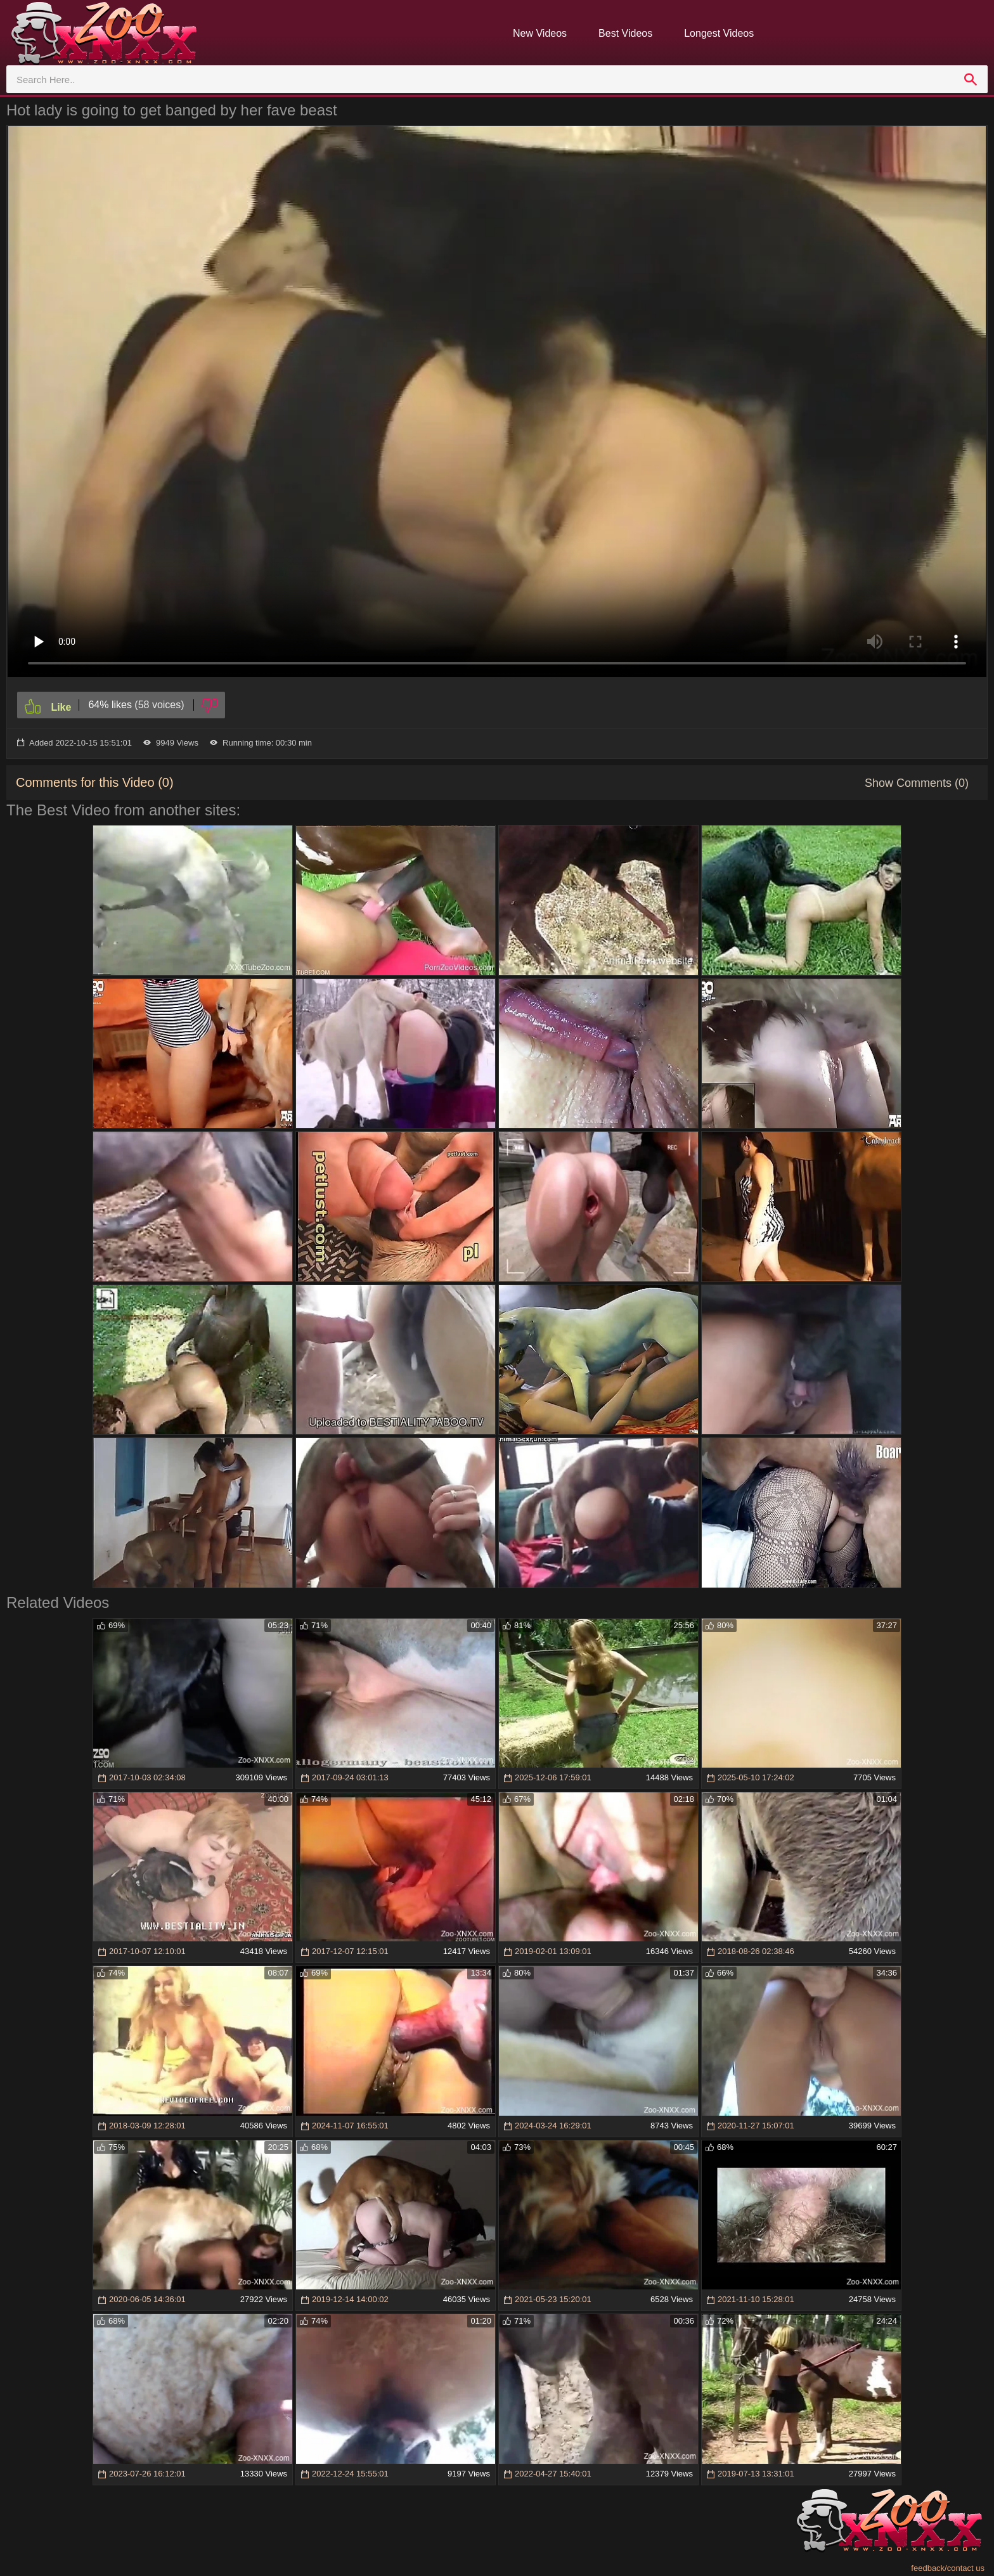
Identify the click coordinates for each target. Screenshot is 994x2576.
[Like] (48, 705)
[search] (970, 79)
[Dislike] (209, 705)
